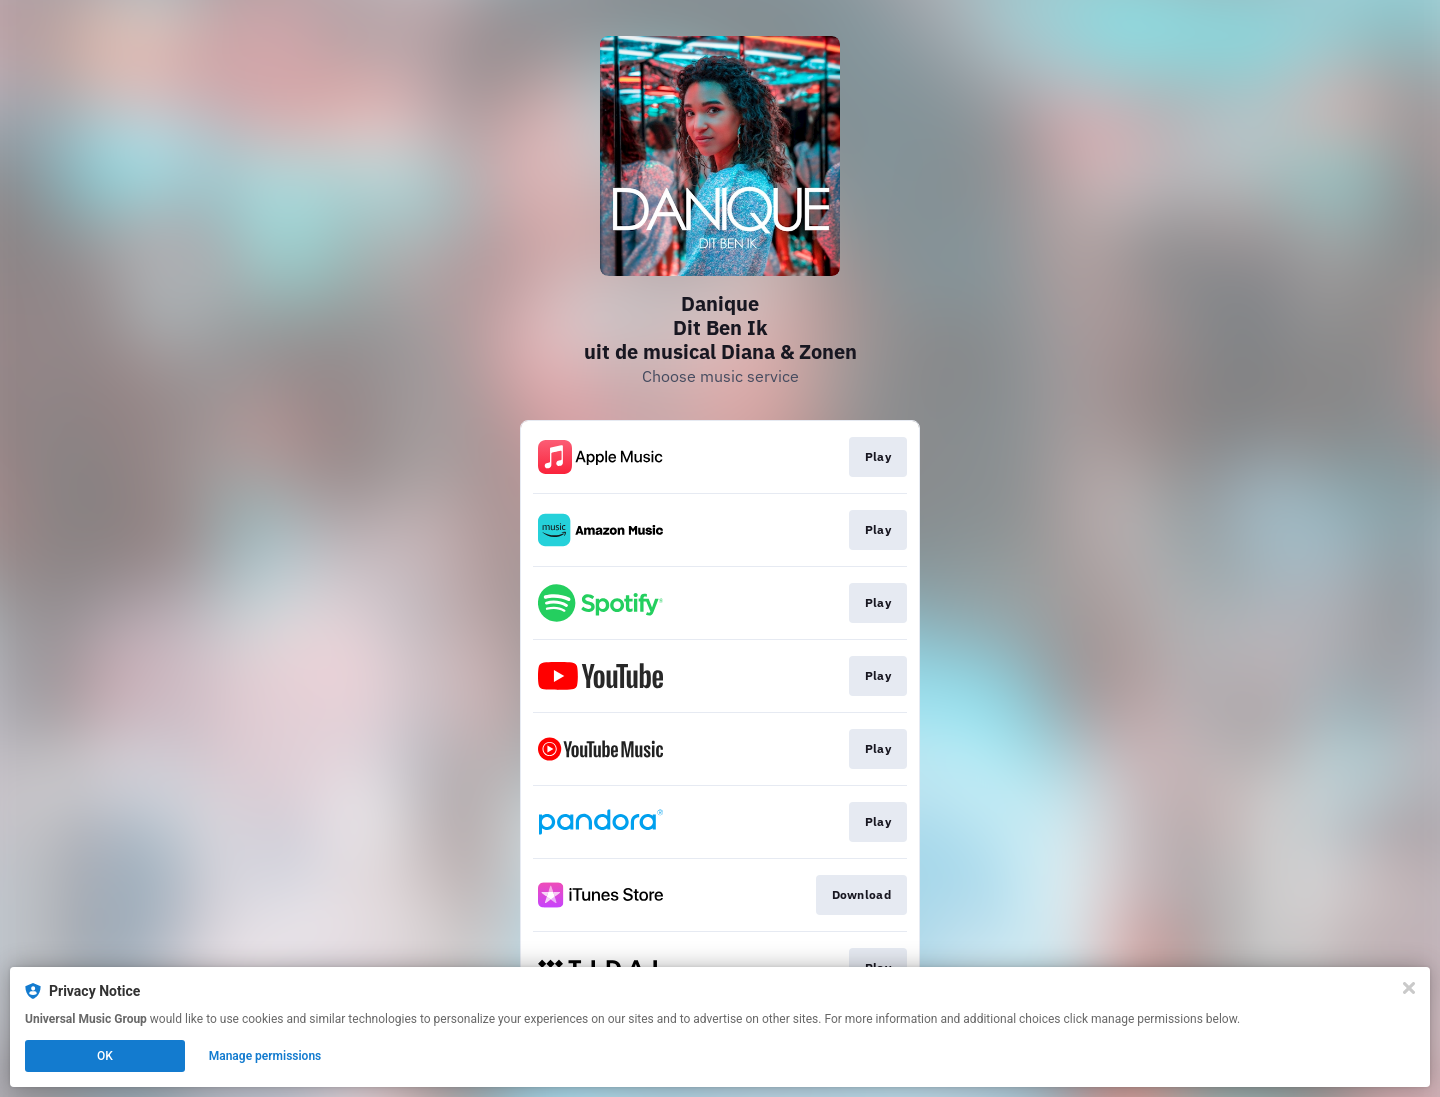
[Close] (1409, 988)
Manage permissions (265, 1056)
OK (105, 1056)
